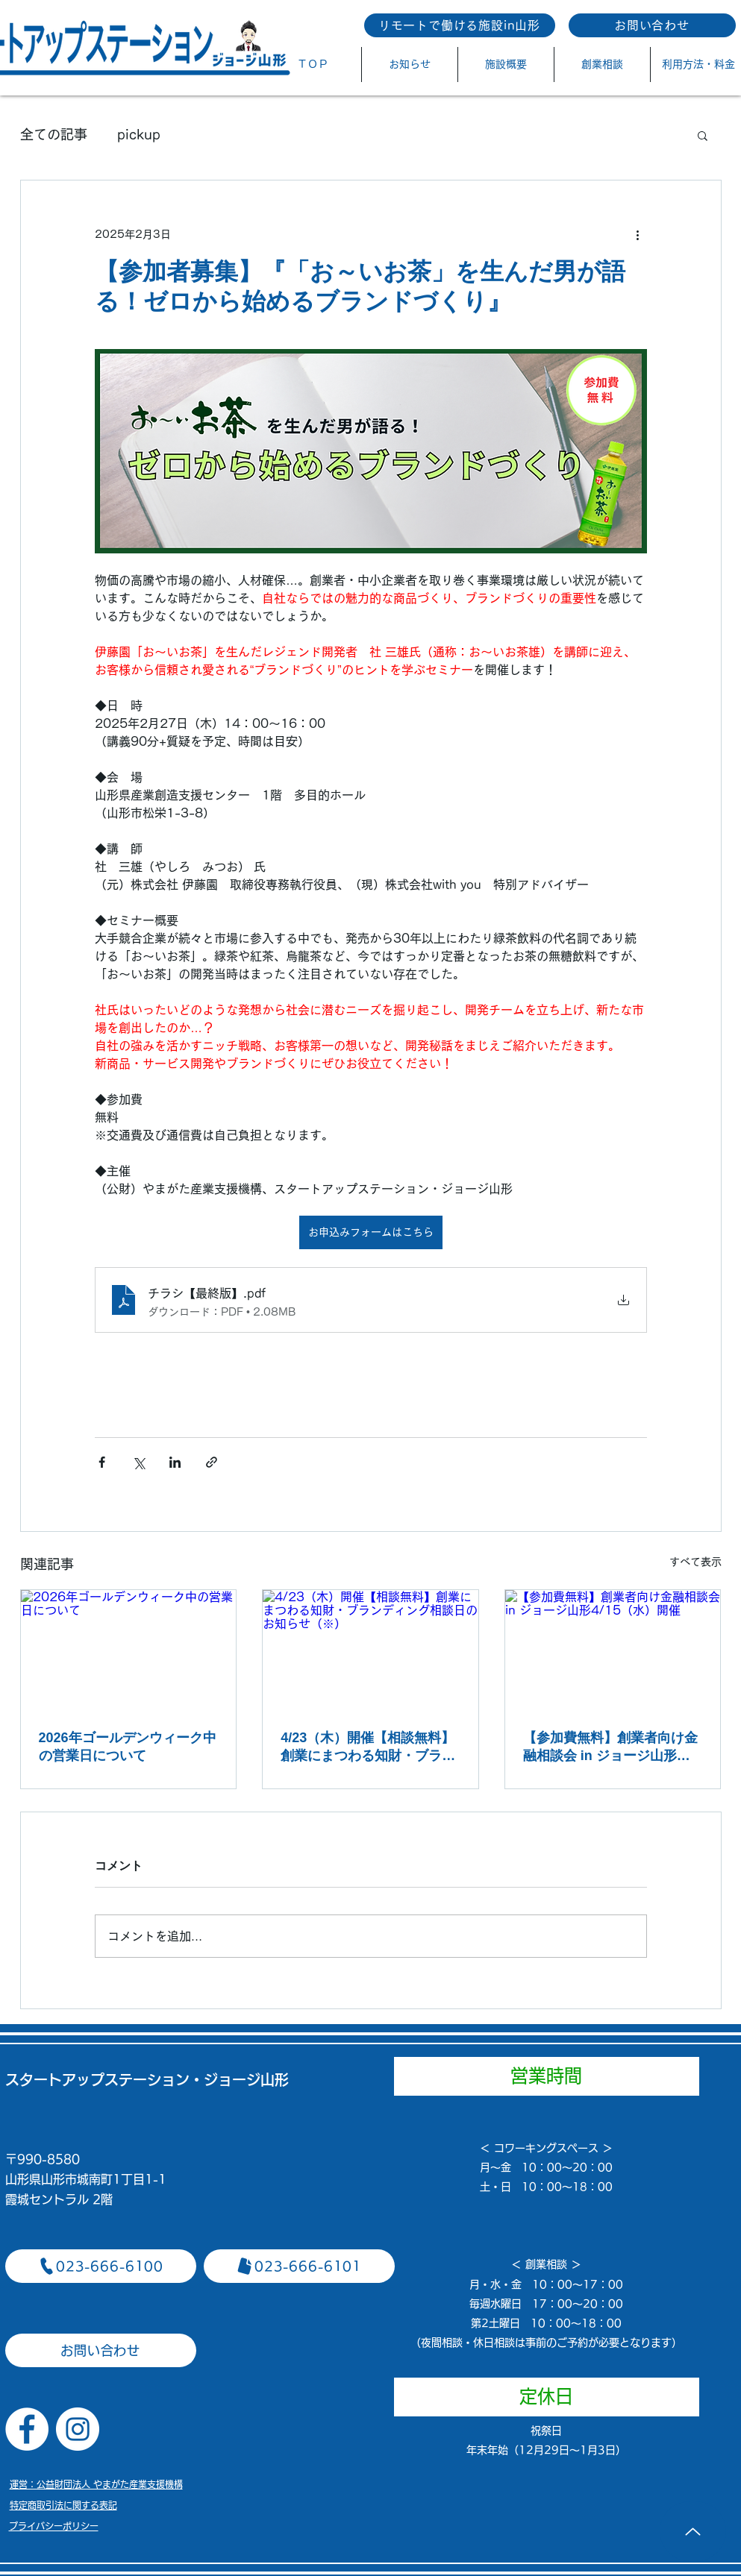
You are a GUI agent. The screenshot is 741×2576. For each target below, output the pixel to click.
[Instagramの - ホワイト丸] (77, 2429)
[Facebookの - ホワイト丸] (27, 2429)
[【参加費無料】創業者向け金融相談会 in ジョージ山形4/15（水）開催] (613, 1650)
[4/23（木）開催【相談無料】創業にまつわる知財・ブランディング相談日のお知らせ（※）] (370, 1650)
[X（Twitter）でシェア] (138, 1462)
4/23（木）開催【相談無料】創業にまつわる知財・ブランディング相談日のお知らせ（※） (368, 1747)
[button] (702, 135)
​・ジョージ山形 (239, 2080)
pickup (138, 134)
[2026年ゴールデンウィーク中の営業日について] (129, 1650)
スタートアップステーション (97, 2080)
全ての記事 (53, 134)
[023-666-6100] (100, 2266)
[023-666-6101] (299, 2266)
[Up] (693, 2531)
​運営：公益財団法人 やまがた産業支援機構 (96, 2484)
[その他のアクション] (638, 234)
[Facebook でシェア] (102, 1462)
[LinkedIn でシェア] (175, 1462)
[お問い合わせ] (652, 25)
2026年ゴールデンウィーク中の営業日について (127, 1746)
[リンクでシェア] (211, 1462)
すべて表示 (695, 1561)
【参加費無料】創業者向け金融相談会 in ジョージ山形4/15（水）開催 (610, 1747)
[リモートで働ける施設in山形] (459, 25)
